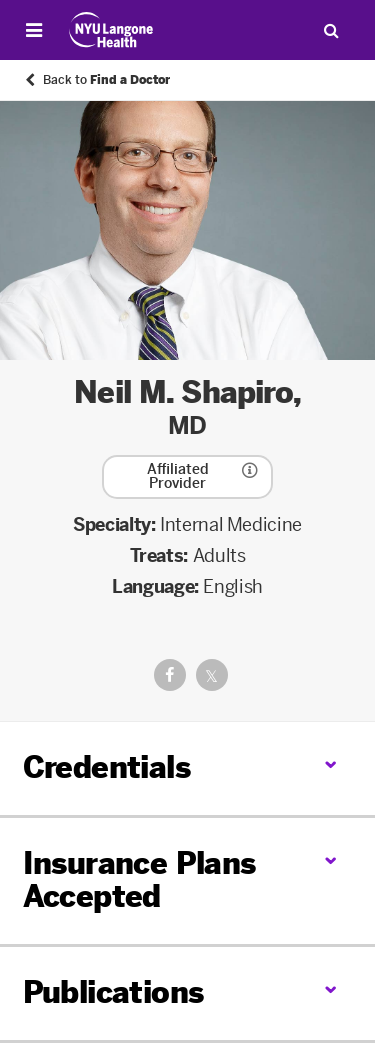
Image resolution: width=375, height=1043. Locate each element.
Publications (113, 993)
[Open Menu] (34, 30)
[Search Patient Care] (331, 30)
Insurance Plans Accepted (139, 880)
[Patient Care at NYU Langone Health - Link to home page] (111, 30)
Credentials (106, 768)
